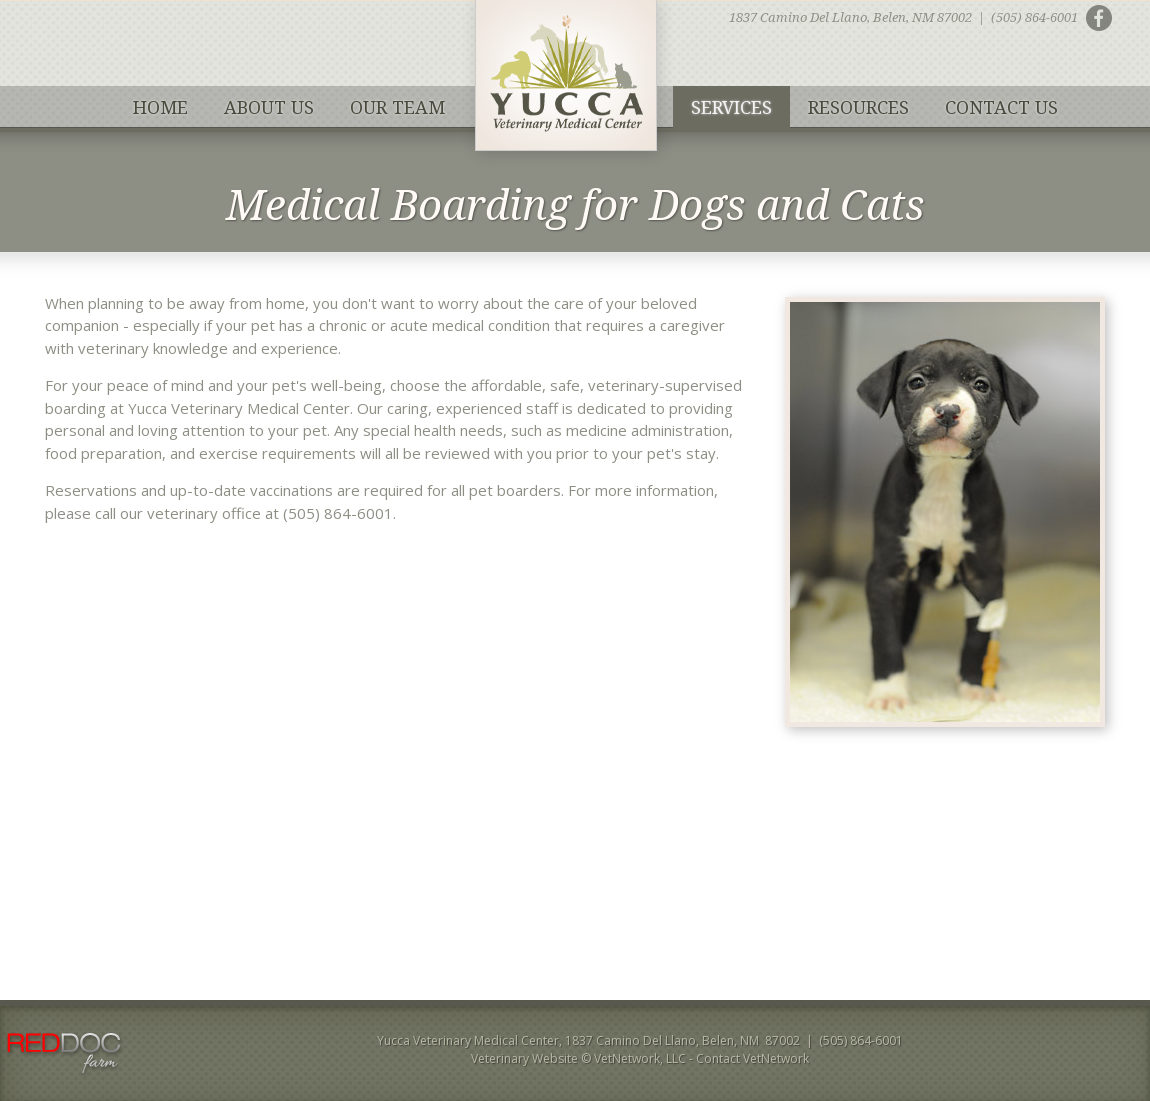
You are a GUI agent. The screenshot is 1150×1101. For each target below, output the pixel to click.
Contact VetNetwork (752, 1058)
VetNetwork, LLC (640, 1058)
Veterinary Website (524, 1058)
